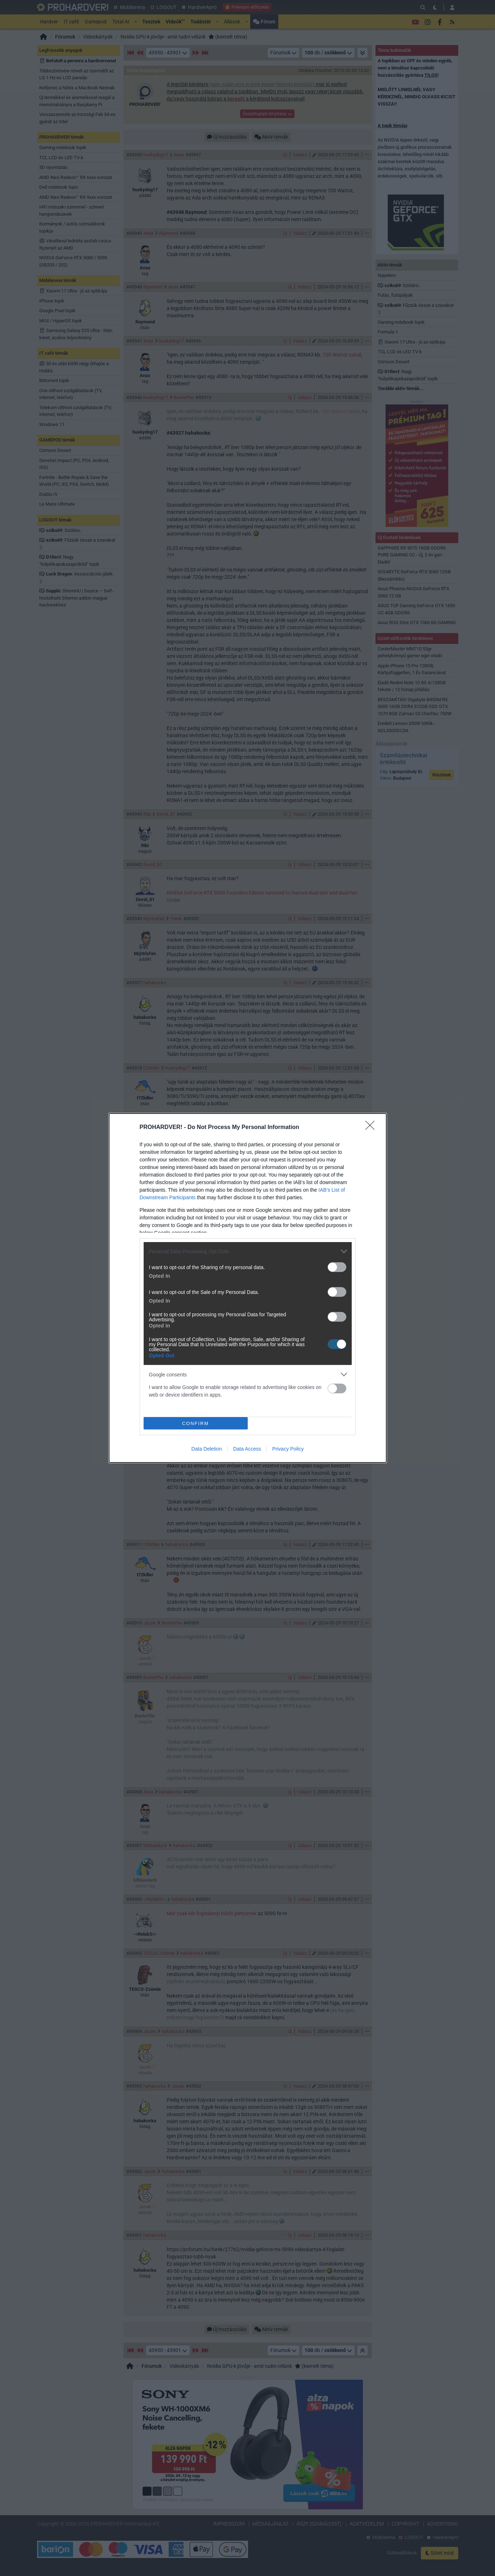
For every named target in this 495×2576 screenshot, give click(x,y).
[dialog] (247, 1288)
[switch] (337, 1267)
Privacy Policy (287, 1449)
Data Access (247, 1449)
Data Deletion (207, 1449)
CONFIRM (195, 1423)
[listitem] (247, 1251)
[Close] (372, 1127)
